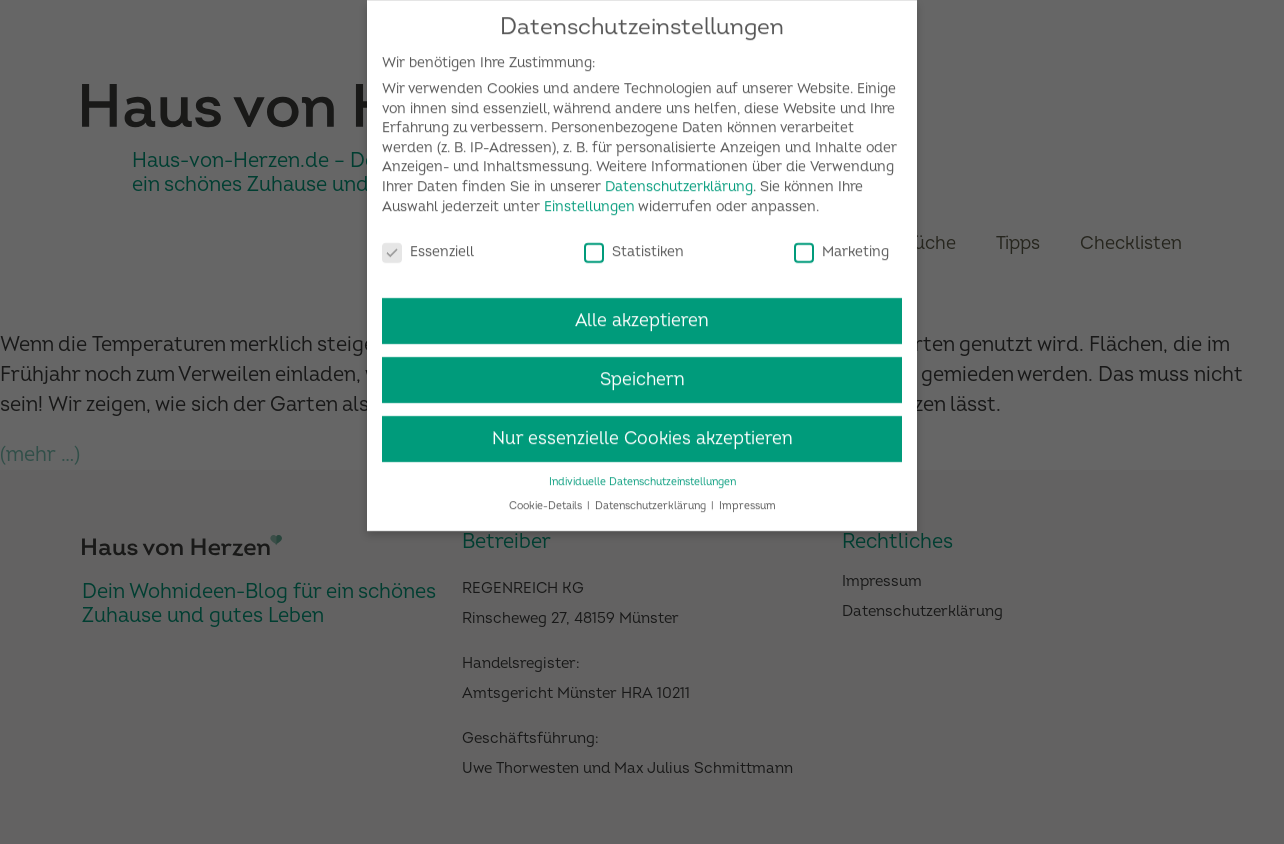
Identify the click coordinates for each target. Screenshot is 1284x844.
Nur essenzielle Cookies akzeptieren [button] (642, 429)
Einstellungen (589, 197)
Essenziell (428, 242)
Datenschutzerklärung (679, 177)
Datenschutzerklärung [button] (652, 497)
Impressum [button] (747, 497)
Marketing (841, 242)
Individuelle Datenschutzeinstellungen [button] (642, 472)
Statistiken (634, 242)
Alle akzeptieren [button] (642, 311)
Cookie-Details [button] (547, 497)
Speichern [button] (642, 370)
